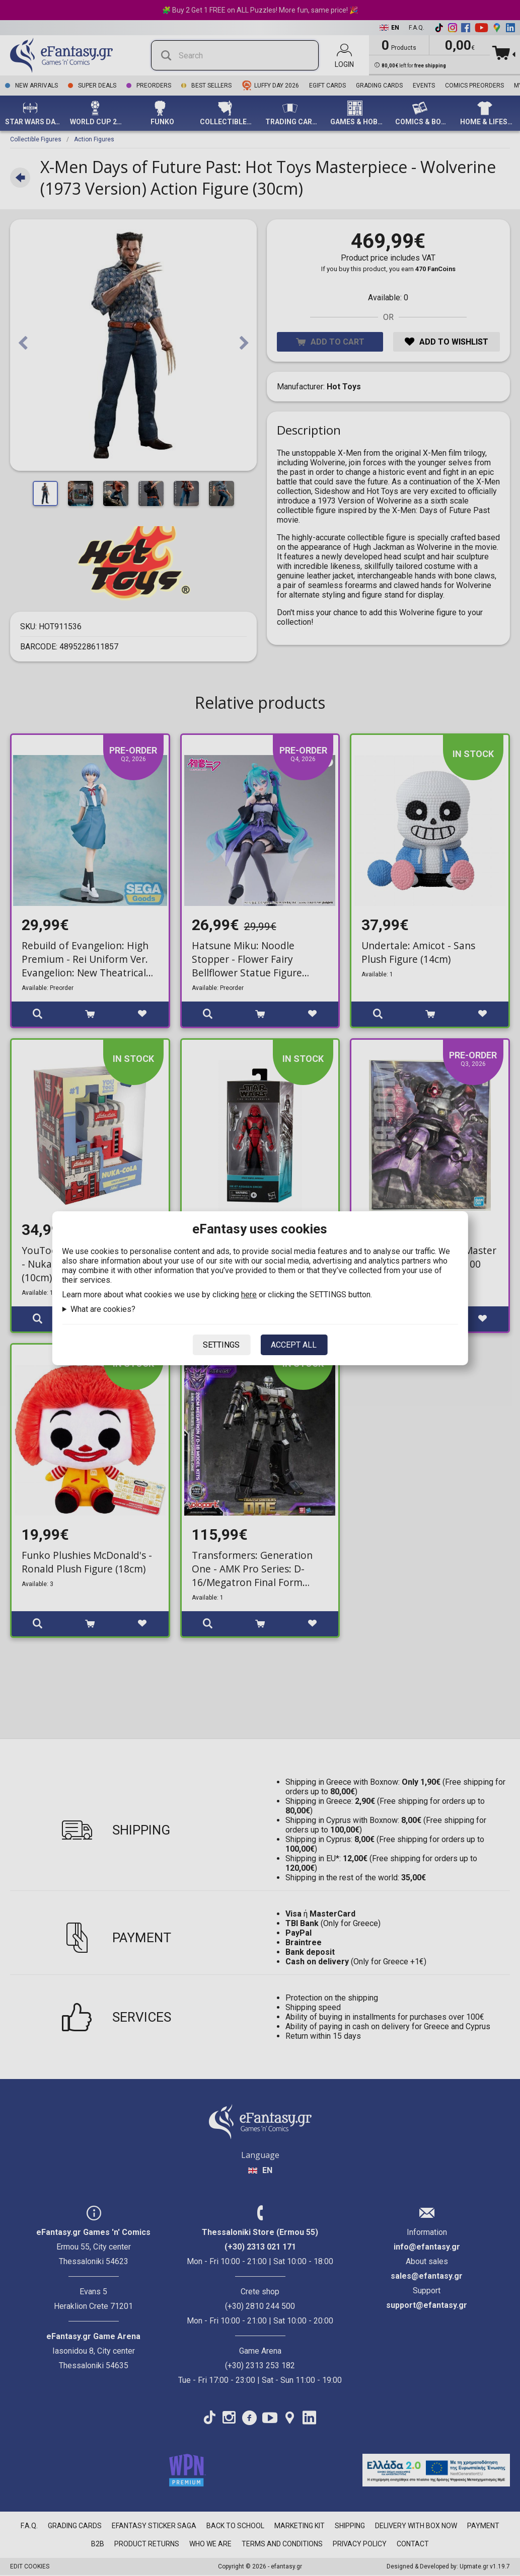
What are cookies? (102, 1309)
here (249, 1294)
